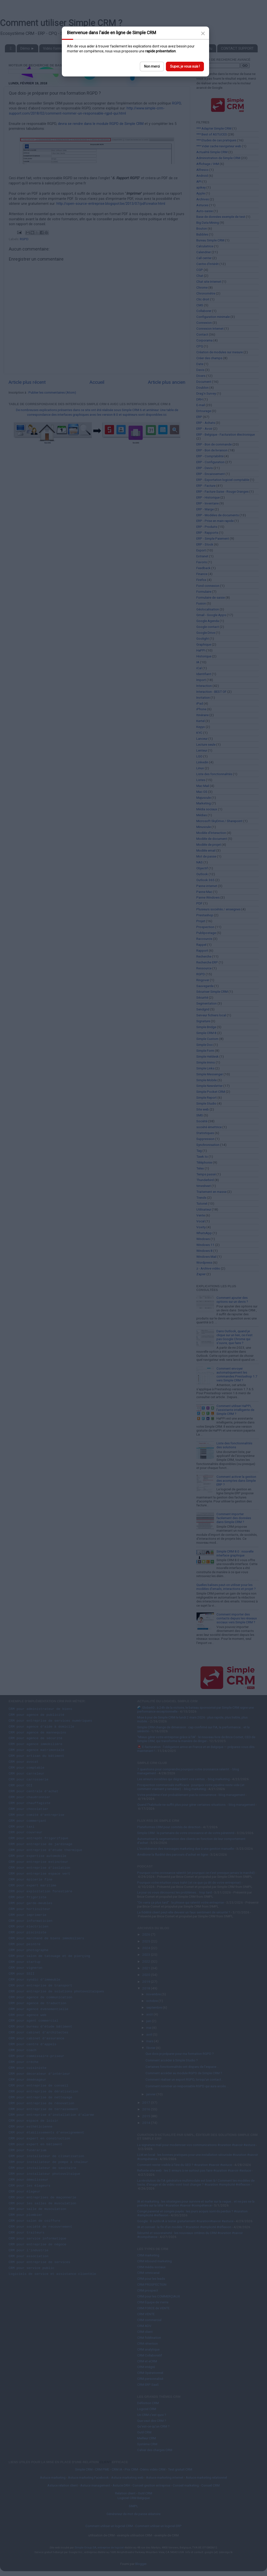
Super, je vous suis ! (185, 66)
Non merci (152, 66)
